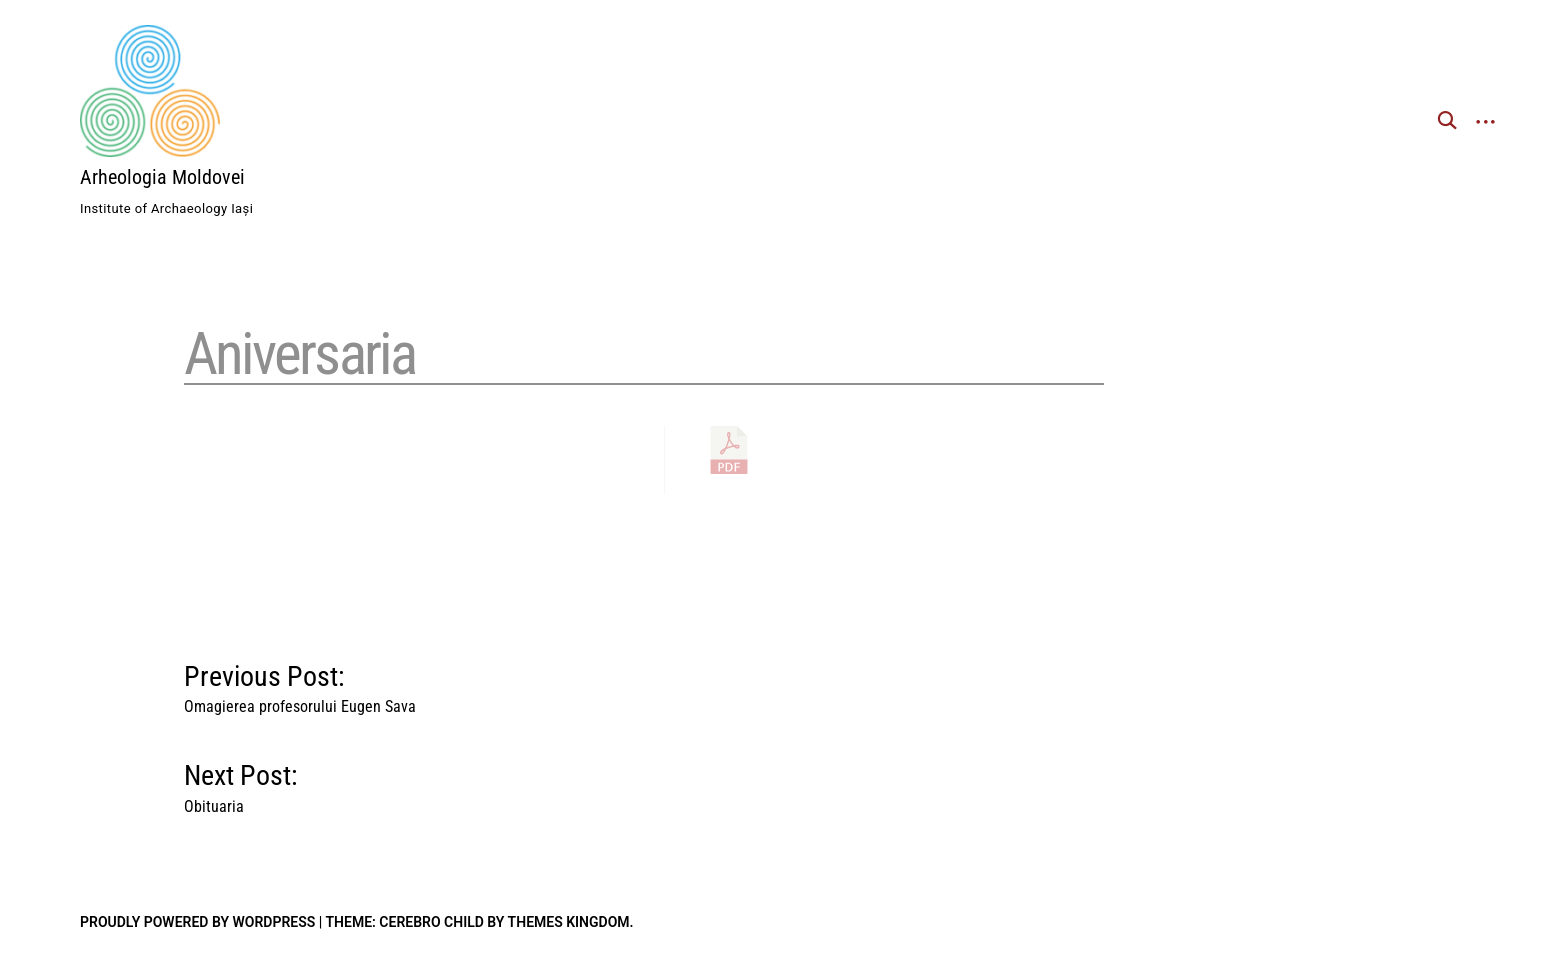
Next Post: (241, 783)
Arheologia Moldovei (162, 177)
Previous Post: (300, 684)
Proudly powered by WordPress (197, 922)
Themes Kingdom (569, 922)
